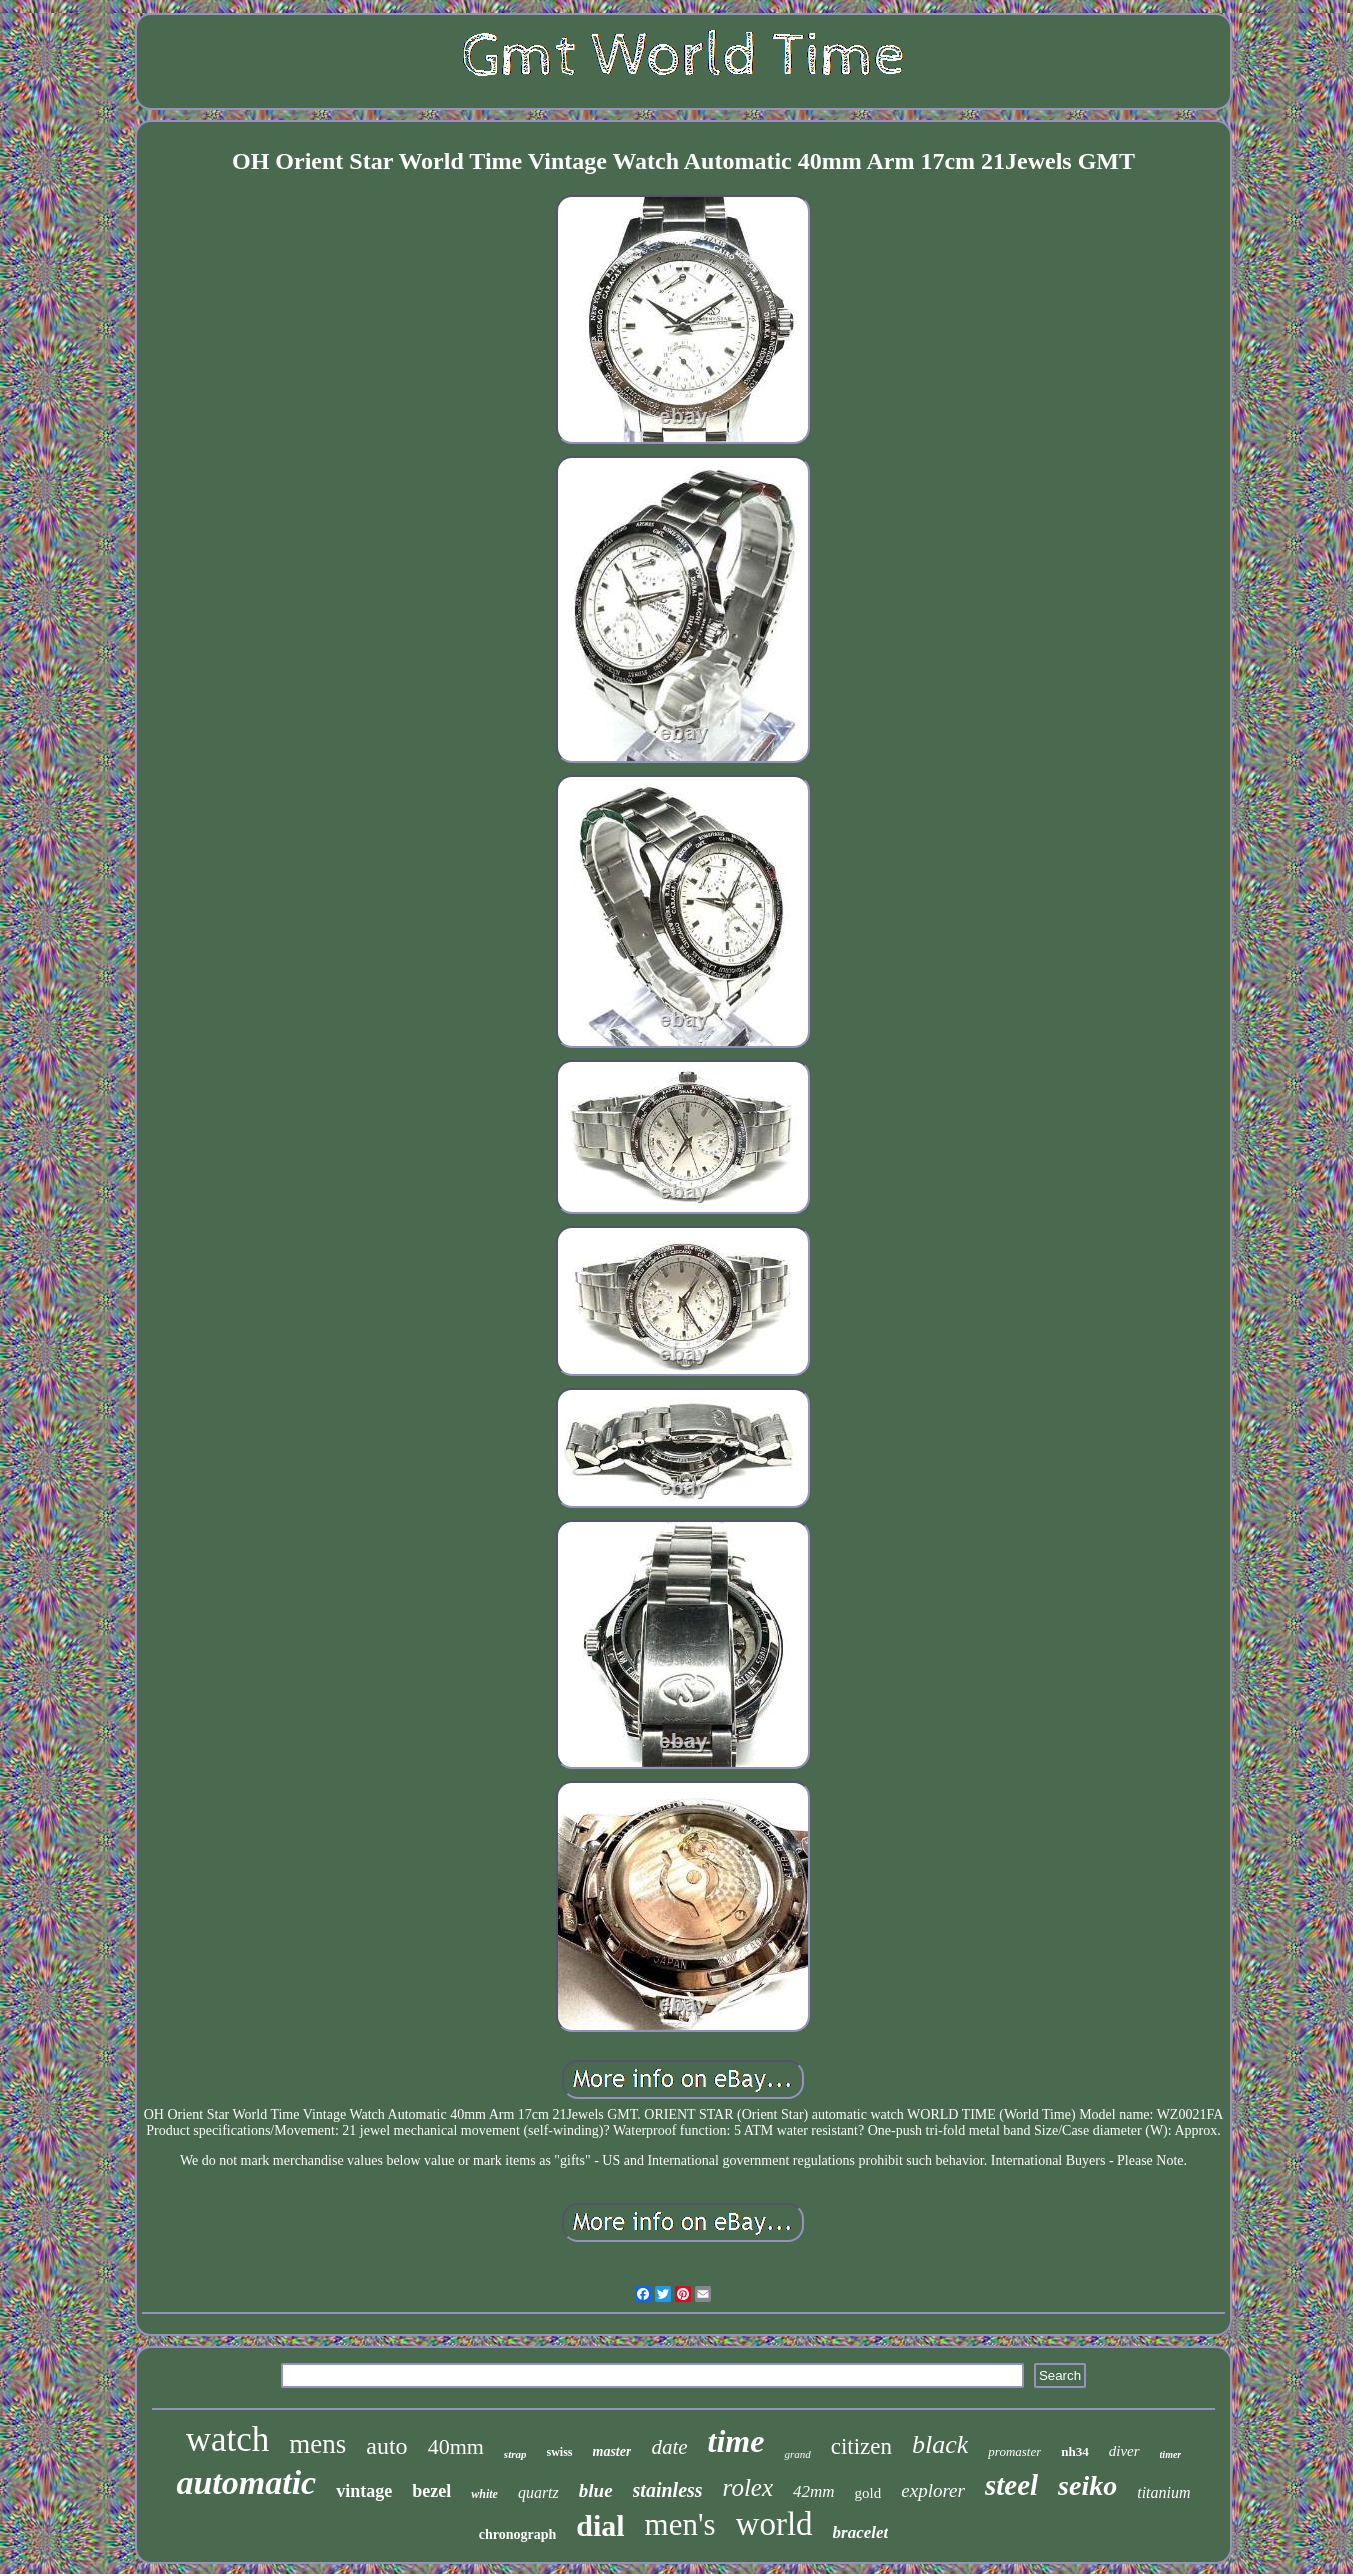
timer (1171, 2454)
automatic (246, 2482)
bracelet (861, 2532)
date (669, 2447)
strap (515, 2454)
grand (797, 2454)
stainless (668, 2490)
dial (600, 2525)
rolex (748, 2487)
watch (228, 2439)
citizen (861, 2446)
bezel (431, 2491)
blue (596, 2490)
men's (680, 2524)
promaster (1014, 2451)
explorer (933, 2490)
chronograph (518, 2534)
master (612, 2451)
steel (1011, 2485)
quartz (538, 2492)
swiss (559, 2452)
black (940, 2444)
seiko (1087, 2485)
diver (1124, 2451)
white (484, 2494)
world (774, 2524)
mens (317, 2444)
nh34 (1074, 2451)
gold (868, 2493)
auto (386, 2446)
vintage (364, 2491)
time (736, 2441)
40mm (456, 2446)
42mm (814, 2491)
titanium (1163, 2492)
